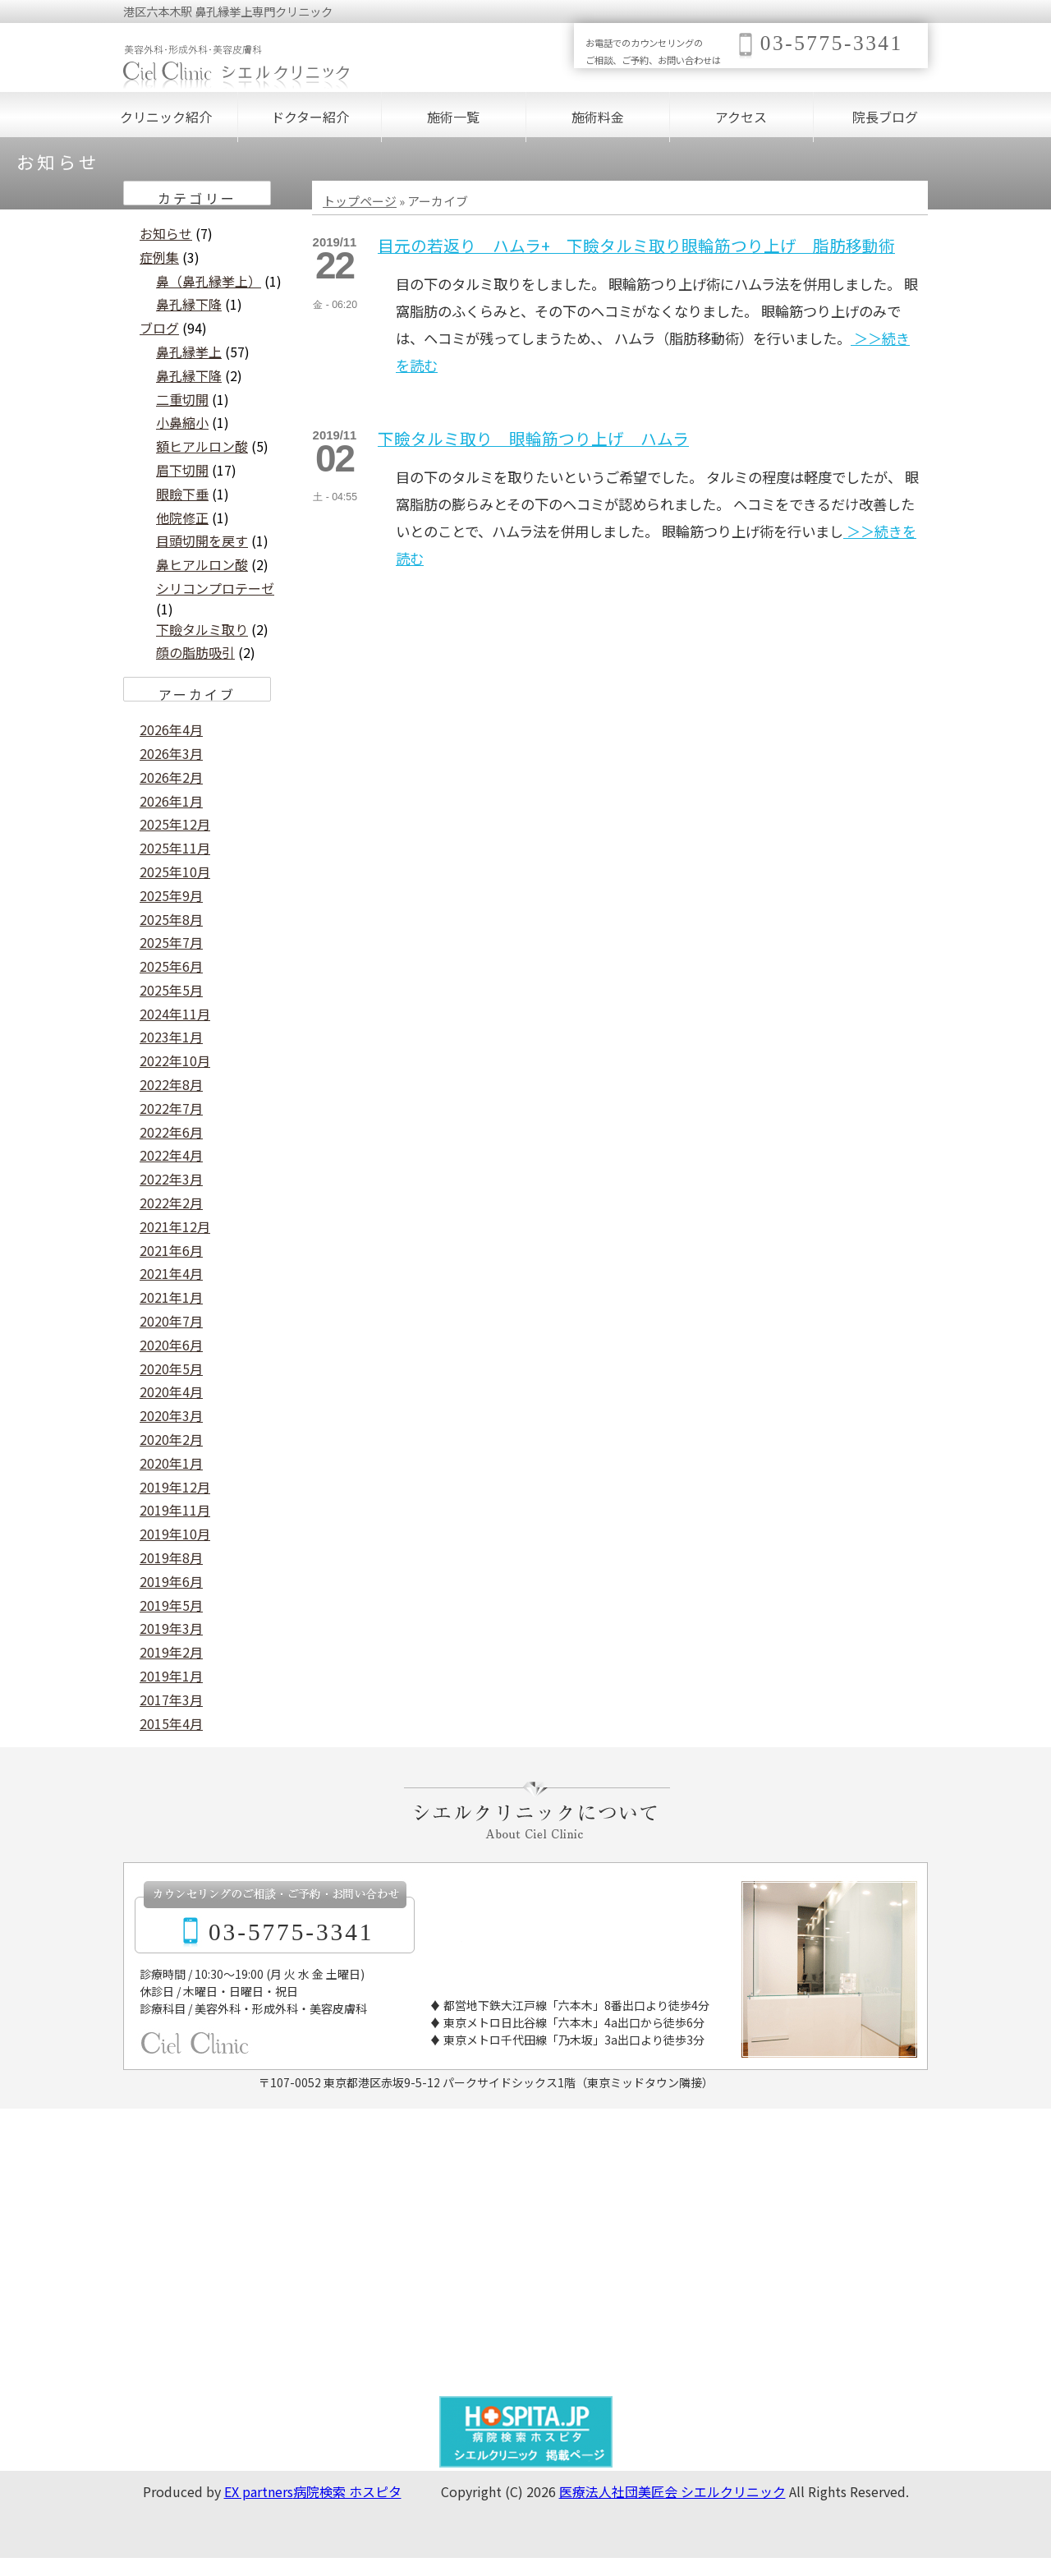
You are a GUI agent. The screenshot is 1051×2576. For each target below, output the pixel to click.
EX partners (258, 2491)
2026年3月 (171, 753)
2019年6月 (171, 1581)
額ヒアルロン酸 (202, 446)
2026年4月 (171, 729)
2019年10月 (175, 1533)
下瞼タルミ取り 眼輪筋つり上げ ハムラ (533, 438)
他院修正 (182, 517)
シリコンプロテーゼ (215, 588)
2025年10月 (175, 871)
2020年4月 (171, 1391)
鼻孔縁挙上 (189, 351)
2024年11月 (175, 1014)
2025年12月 (175, 824)
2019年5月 (171, 1605)
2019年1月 (171, 1676)
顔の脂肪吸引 (195, 652)
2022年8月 (171, 1084)
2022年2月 (171, 1202)
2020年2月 (171, 1439)
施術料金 (597, 116)
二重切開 (182, 399)
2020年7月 (171, 1321)
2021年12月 (175, 1226)
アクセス (741, 116)
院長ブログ (885, 116)
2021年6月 (171, 1250)
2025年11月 (175, 848)
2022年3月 (171, 1179)
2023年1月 (171, 1036)
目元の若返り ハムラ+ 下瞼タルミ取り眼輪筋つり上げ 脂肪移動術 (636, 245)
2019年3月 (171, 1628)
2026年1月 (171, 801)
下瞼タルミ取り (202, 629)
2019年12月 (175, 1487)
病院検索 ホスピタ (347, 2491)
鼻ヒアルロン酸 (202, 564)
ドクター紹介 (310, 116)
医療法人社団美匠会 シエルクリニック (672, 2491)
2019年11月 (175, 1510)
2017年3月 (171, 1699)
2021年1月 (171, 1297)
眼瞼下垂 (182, 494)
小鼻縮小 (182, 422)
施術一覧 (453, 116)
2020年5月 (171, 1368)
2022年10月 (175, 1060)
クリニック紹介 (166, 116)
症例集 (159, 257)
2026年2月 (171, 777)
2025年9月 (171, 895)
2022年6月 (171, 1132)
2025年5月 (171, 990)
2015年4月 (171, 1723)
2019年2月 (171, 1652)
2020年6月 (171, 1345)
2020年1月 (171, 1463)
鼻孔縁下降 (189, 304)
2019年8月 (171, 1557)
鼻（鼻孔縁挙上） (208, 281)
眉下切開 (182, 470)
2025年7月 (171, 942)
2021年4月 (171, 1273)
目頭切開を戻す (202, 540)
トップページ (360, 200)
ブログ (159, 328)
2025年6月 (171, 966)
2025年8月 (171, 919)
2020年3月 (171, 1415)
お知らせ (166, 233)
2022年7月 (171, 1108)
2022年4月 (171, 1155)
